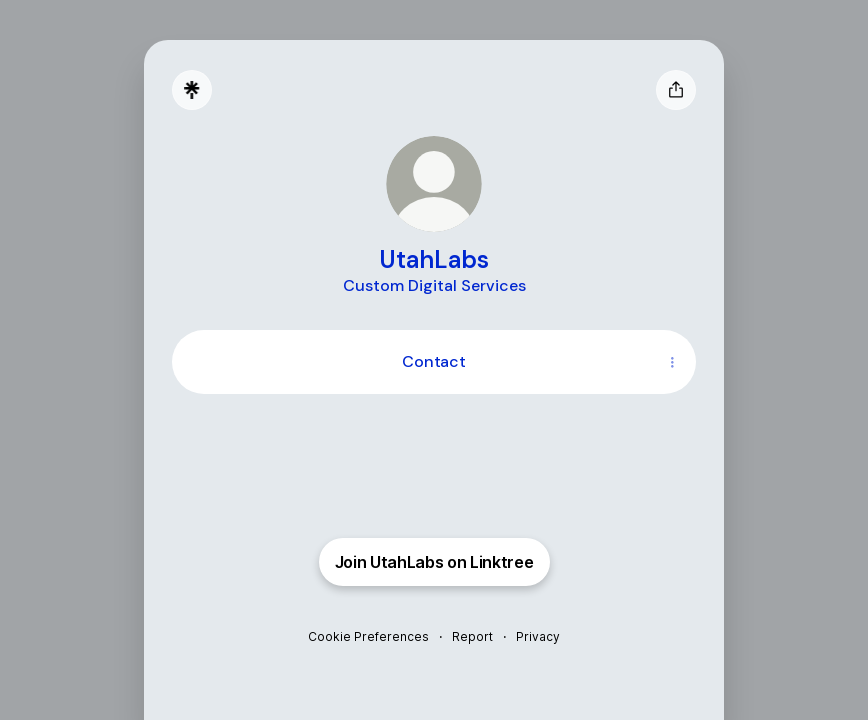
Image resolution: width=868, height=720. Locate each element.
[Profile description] (434, 285)
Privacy (538, 636)
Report (472, 636)
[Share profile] (676, 90)
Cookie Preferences (368, 636)
